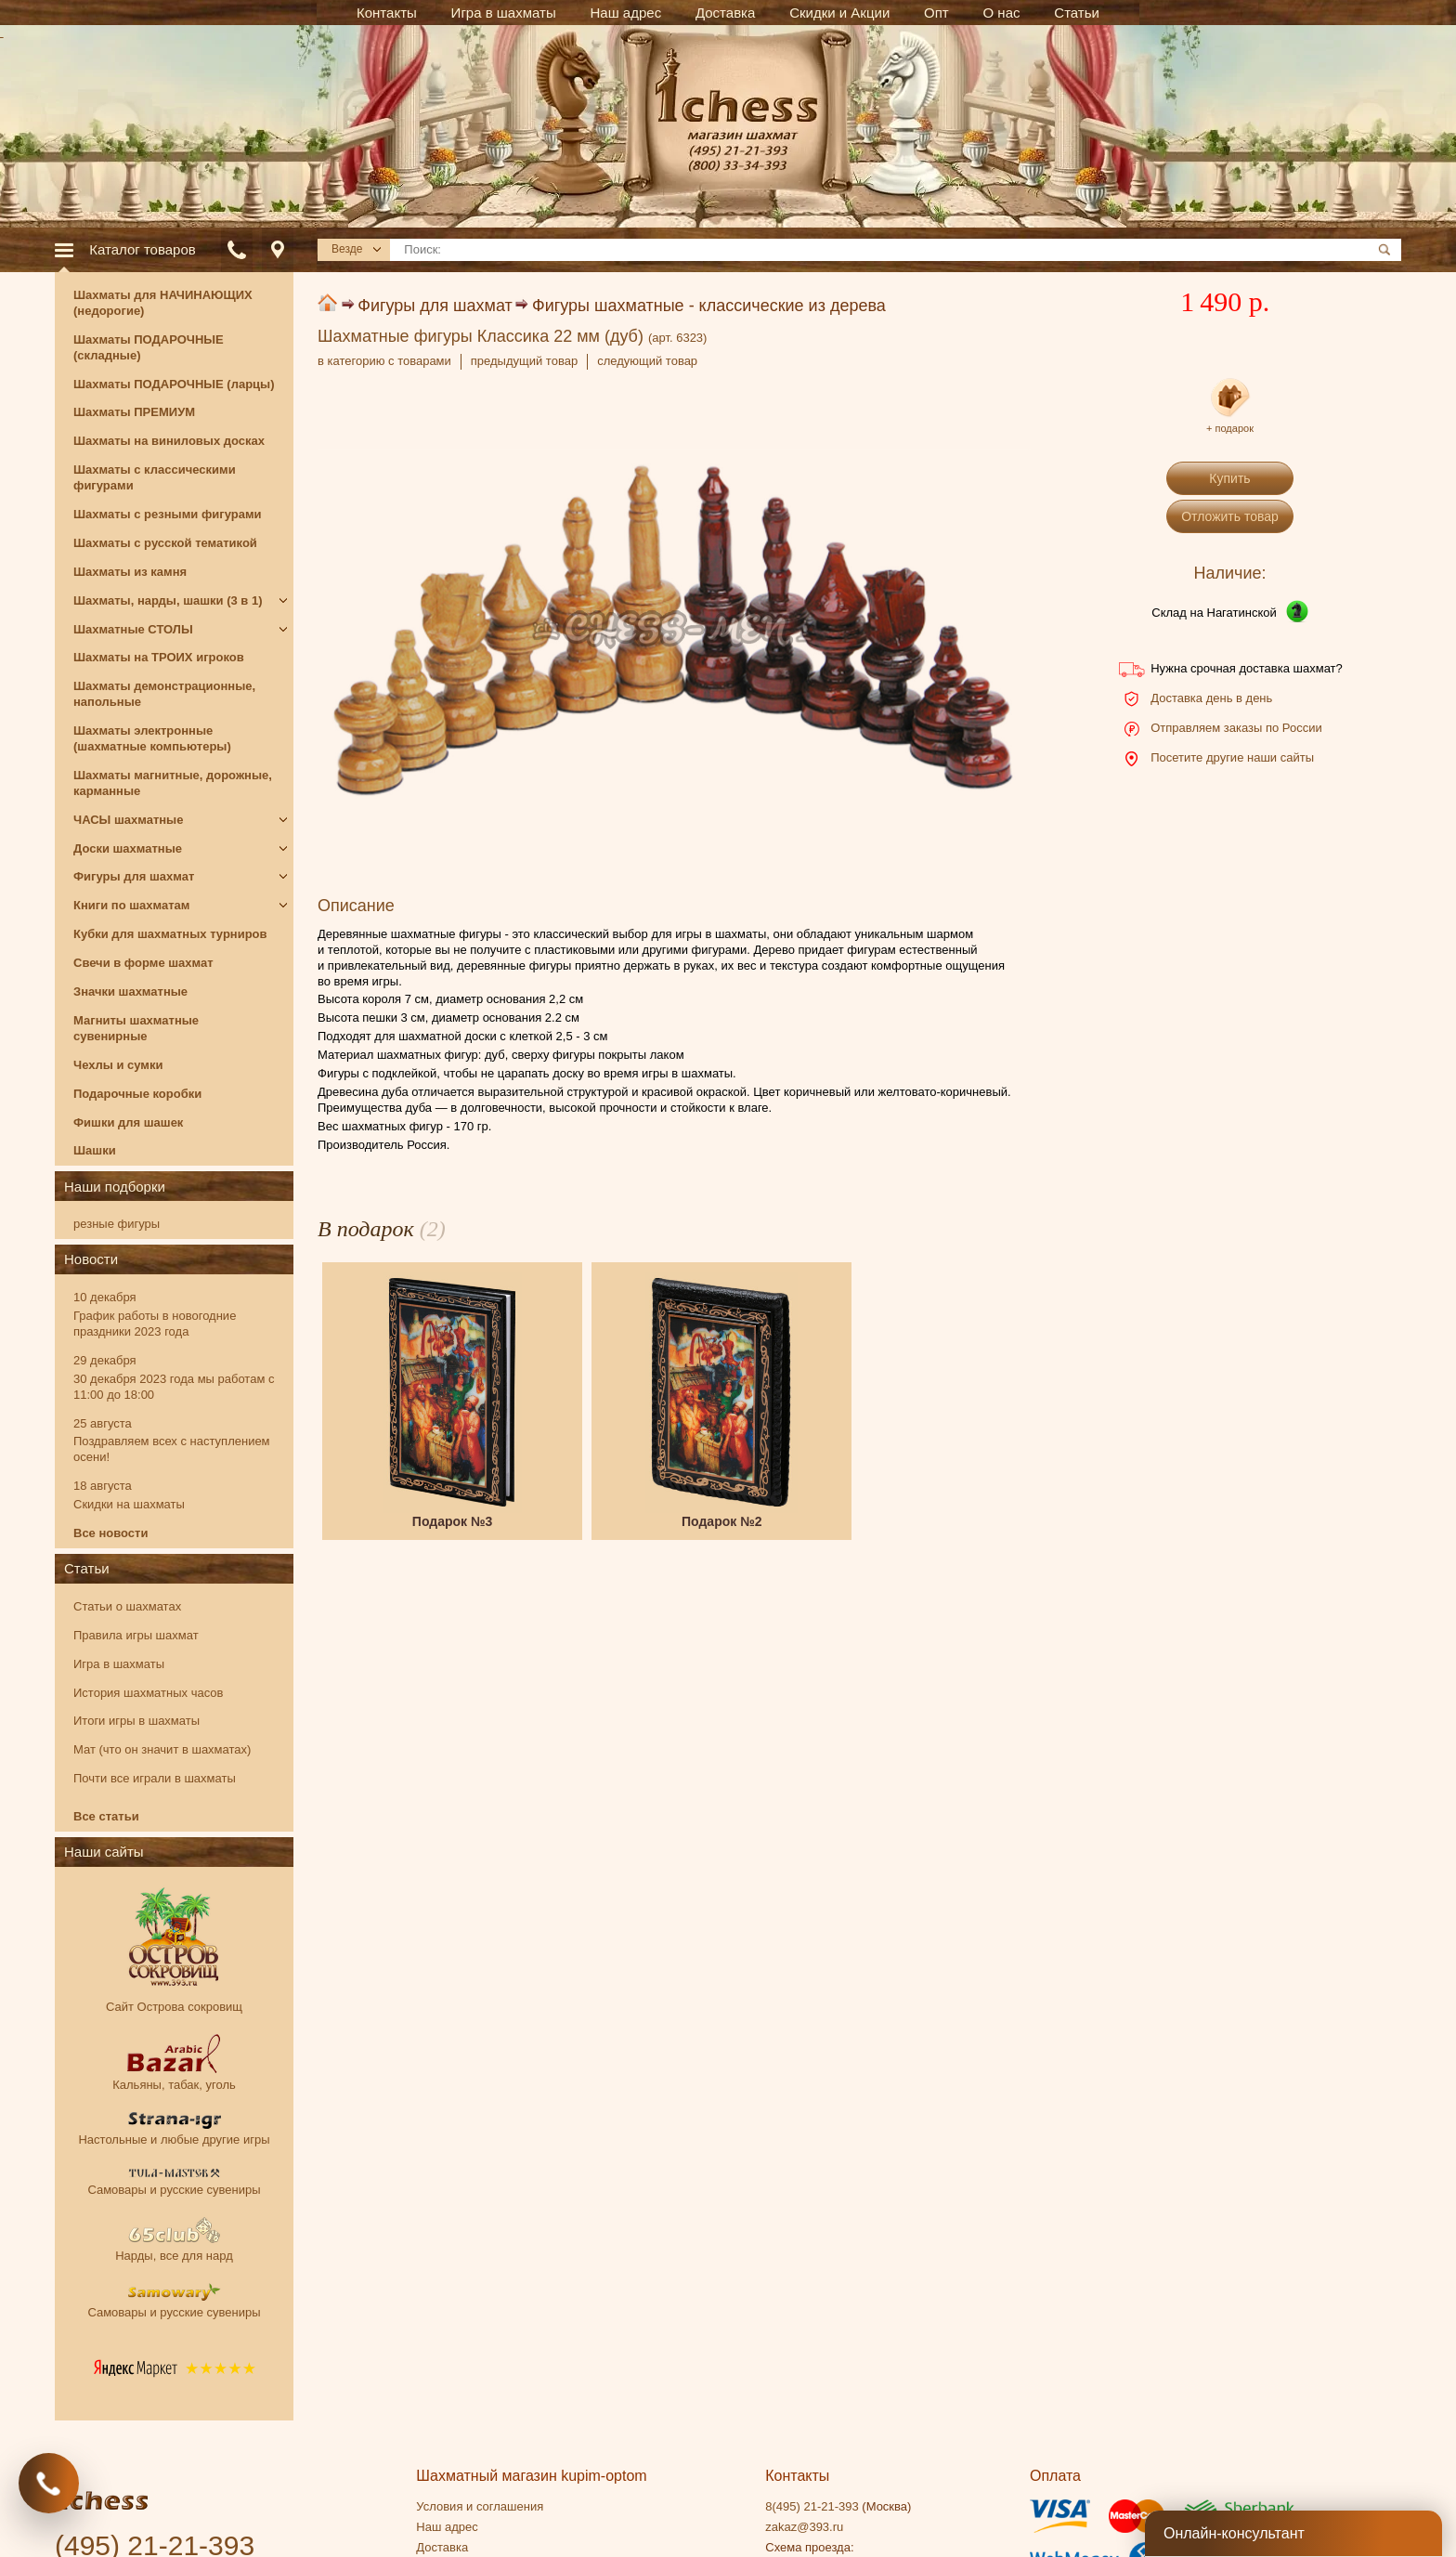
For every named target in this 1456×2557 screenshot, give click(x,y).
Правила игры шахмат (136, 1635)
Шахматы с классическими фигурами (154, 477)
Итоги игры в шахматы (136, 1721)
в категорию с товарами (384, 361)
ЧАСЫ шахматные (128, 820)
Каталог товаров (142, 249)
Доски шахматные (127, 848)
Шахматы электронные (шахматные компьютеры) (152, 738)
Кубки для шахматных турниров (170, 934)
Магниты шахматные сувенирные (136, 1028)
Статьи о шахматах (127, 1606)
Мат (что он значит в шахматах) (162, 1749)
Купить (1229, 478)
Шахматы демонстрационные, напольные (164, 694)
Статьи (87, 1568)
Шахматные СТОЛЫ (133, 629)
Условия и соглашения (479, 2506)
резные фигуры (116, 1224)
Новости (91, 1259)
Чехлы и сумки (117, 1065)
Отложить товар (1230, 516)
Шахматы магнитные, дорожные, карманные (172, 783)
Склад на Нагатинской (1214, 613)
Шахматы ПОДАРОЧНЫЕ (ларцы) (174, 384)
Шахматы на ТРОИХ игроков (158, 657)
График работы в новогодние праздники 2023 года (154, 1323)
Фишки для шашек (128, 1122)
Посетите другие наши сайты (1232, 757)
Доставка (442, 2547)
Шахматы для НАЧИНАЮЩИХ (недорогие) (163, 303)
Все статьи (106, 1816)
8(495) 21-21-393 (811, 2506)
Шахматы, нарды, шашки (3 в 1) (168, 600)
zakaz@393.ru (804, 2527)
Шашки (94, 1150)
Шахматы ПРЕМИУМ (134, 412)
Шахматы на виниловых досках (169, 441)
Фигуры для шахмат (435, 305)
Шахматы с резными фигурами (167, 514)
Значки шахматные (130, 991)
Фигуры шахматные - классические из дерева (709, 305)
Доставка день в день (1211, 698)
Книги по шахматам (131, 905)
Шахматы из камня (130, 572)
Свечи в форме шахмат (143, 963)
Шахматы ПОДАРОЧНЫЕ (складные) (148, 347)
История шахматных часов (148, 1693)
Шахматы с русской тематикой (165, 543)
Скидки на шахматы (129, 1504)
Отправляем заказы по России (1235, 728)
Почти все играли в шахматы (154, 1778)
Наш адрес (446, 2527)
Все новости (110, 1533)
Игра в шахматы (118, 1664)
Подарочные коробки (137, 1094)
